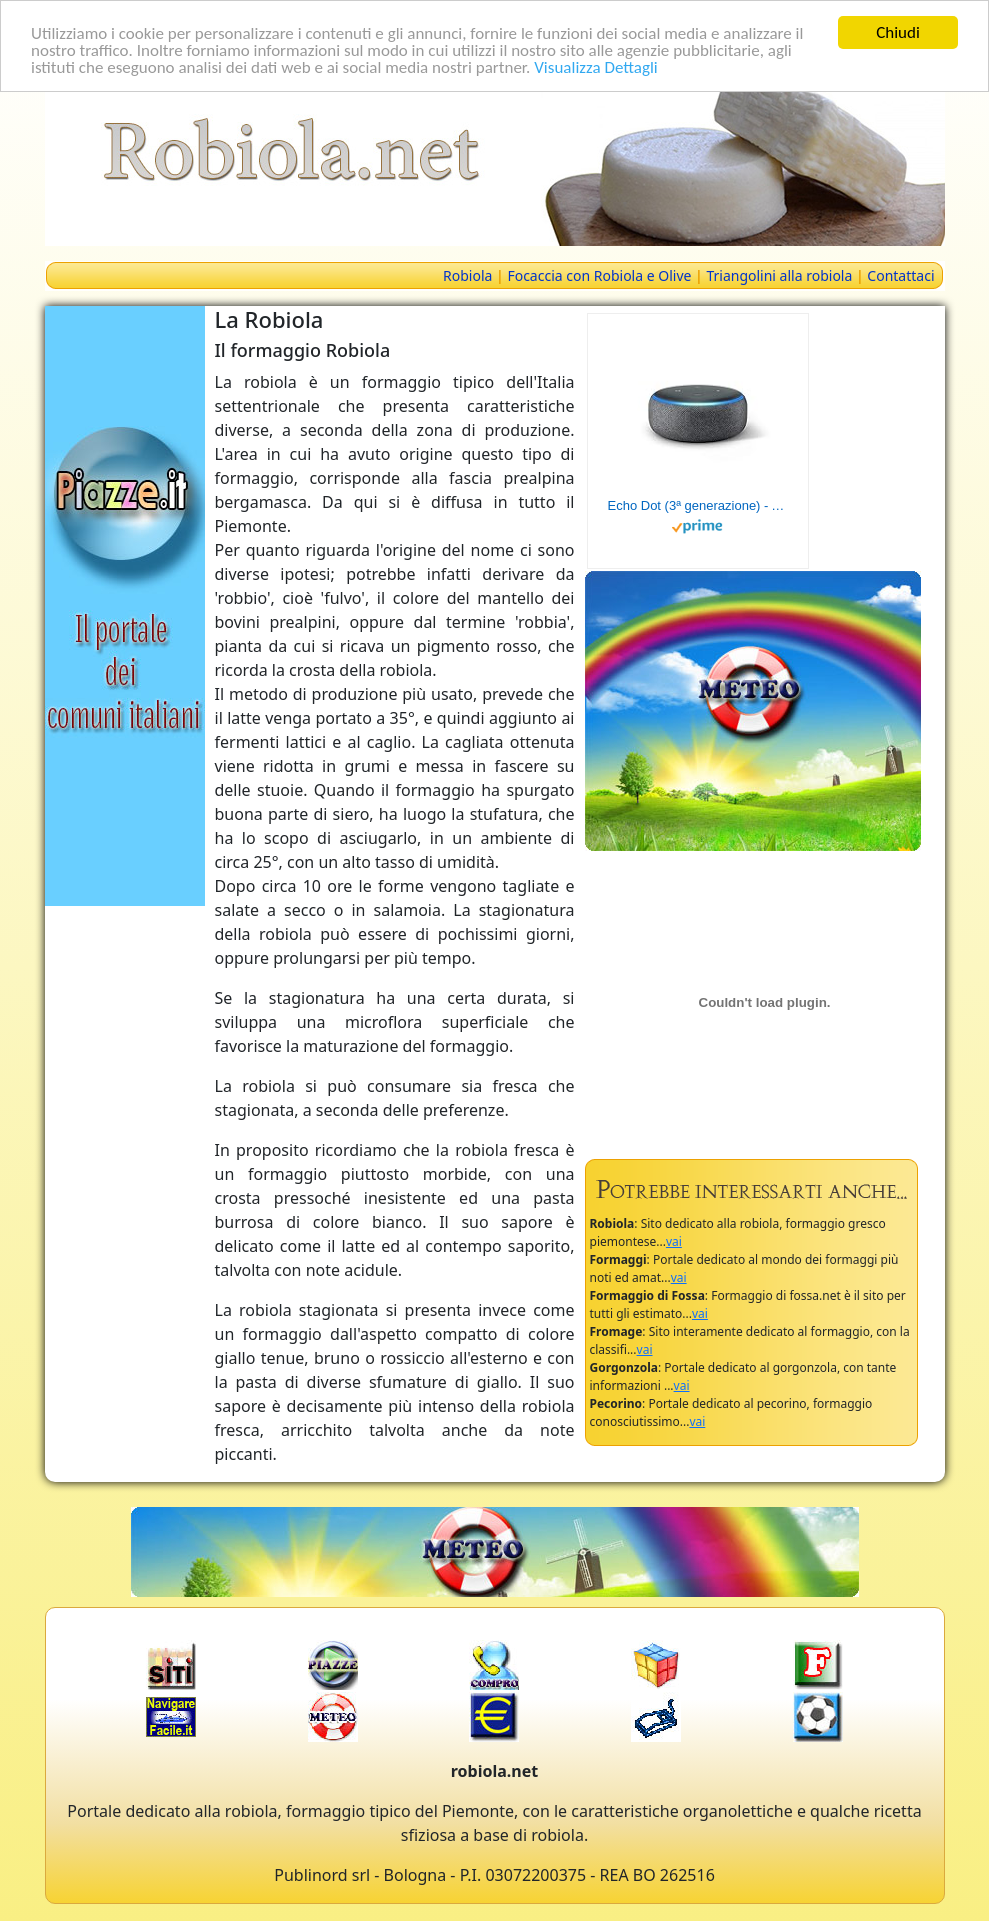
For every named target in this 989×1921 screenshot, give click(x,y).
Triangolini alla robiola (779, 275)
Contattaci (900, 275)
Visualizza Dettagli (596, 66)
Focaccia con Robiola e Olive (599, 275)
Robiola (467, 275)
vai (674, 1241)
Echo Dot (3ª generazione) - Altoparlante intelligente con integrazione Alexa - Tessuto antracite (698, 505)
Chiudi (898, 32)
